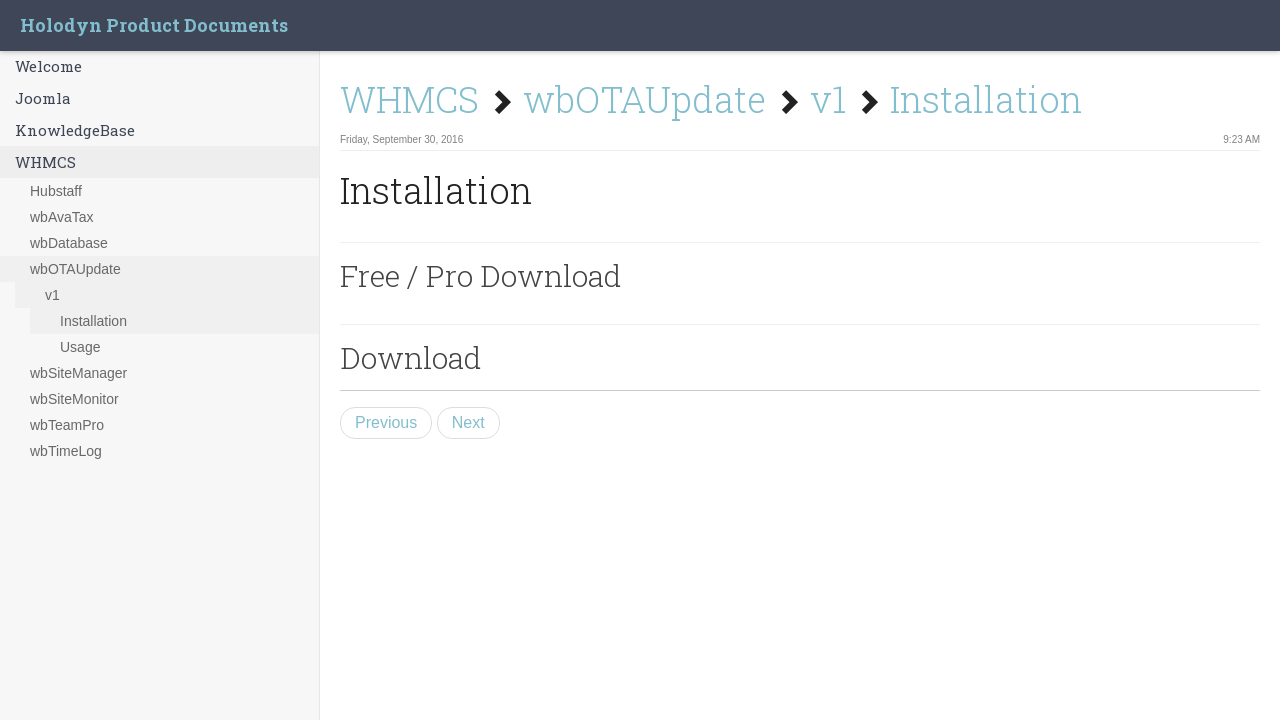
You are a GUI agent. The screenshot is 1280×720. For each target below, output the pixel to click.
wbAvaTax (62, 217)
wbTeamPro (67, 425)
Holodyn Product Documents (154, 25)
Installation (93, 321)
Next (468, 422)
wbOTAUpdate (75, 269)
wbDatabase (69, 243)
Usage (80, 347)
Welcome (48, 66)
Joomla (43, 98)
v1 (52, 295)
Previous (386, 422)
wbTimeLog (66, 451)
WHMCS (45, 162)
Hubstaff (56, 191)
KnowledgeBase (75, 130)
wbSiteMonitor (74, 399)
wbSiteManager (78, 373)
